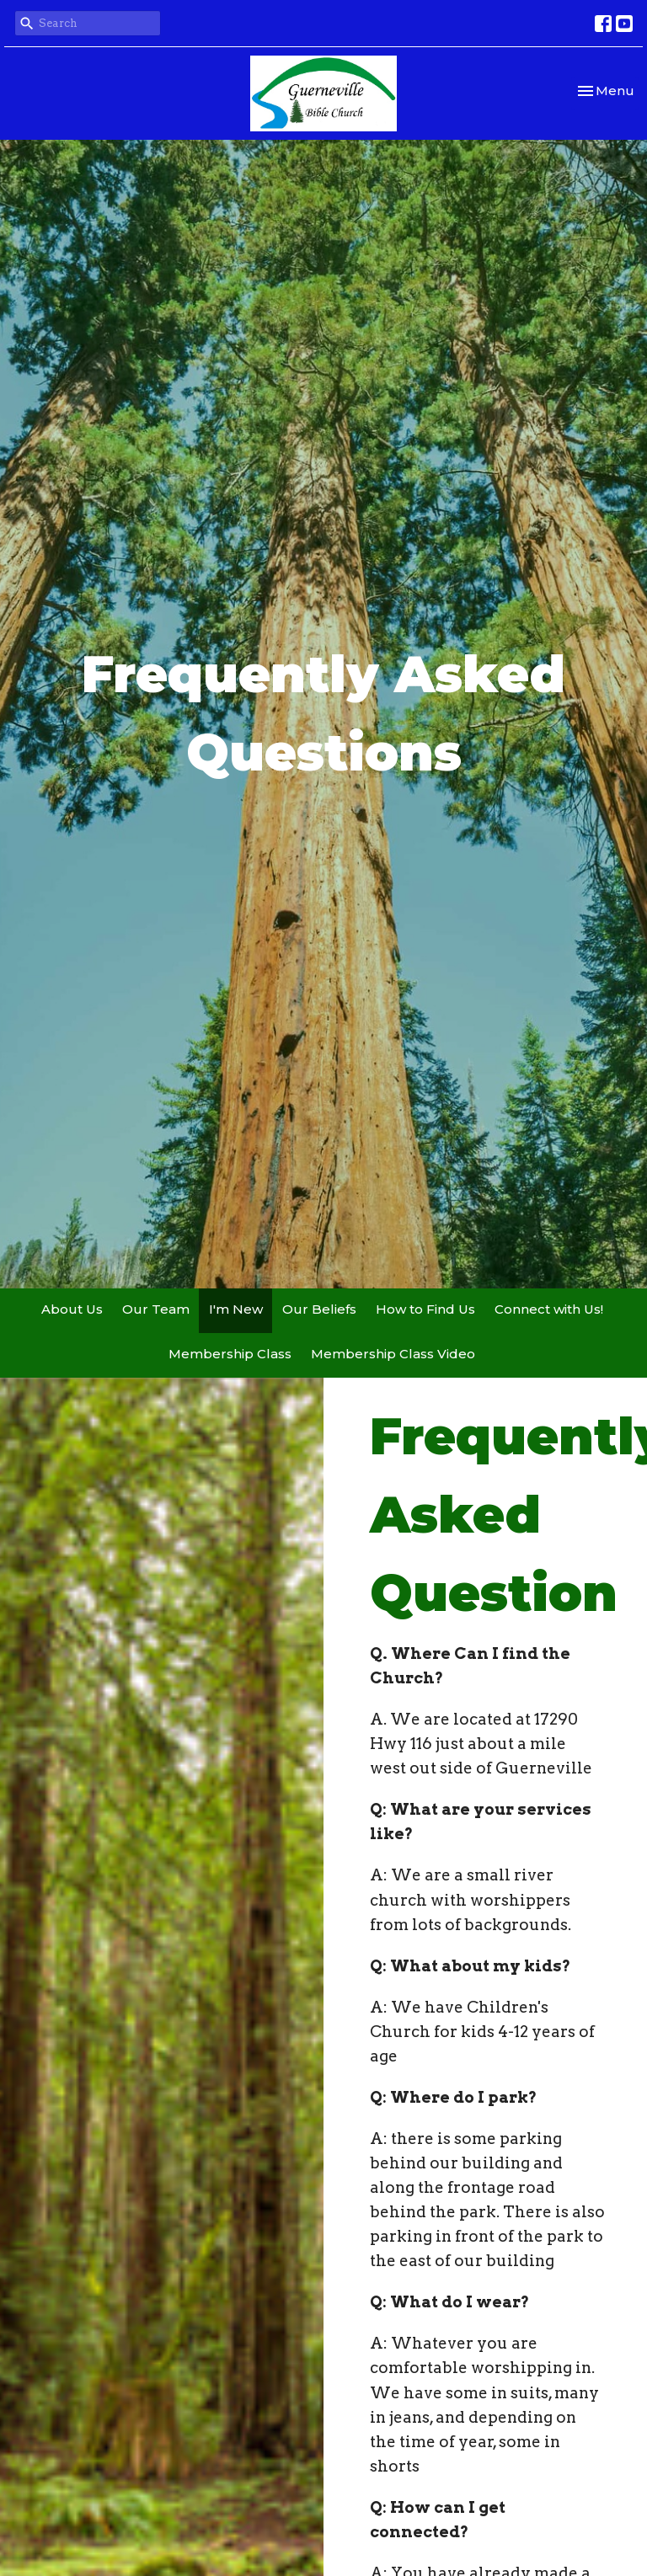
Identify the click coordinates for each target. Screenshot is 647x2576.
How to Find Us (425, 1309)
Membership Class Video (393, 1354)
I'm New (236, 1309)
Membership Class (229, 1354)
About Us (72, 1309)
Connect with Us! (549, 1309)
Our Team (156, 1309)
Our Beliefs (319, 1309)
